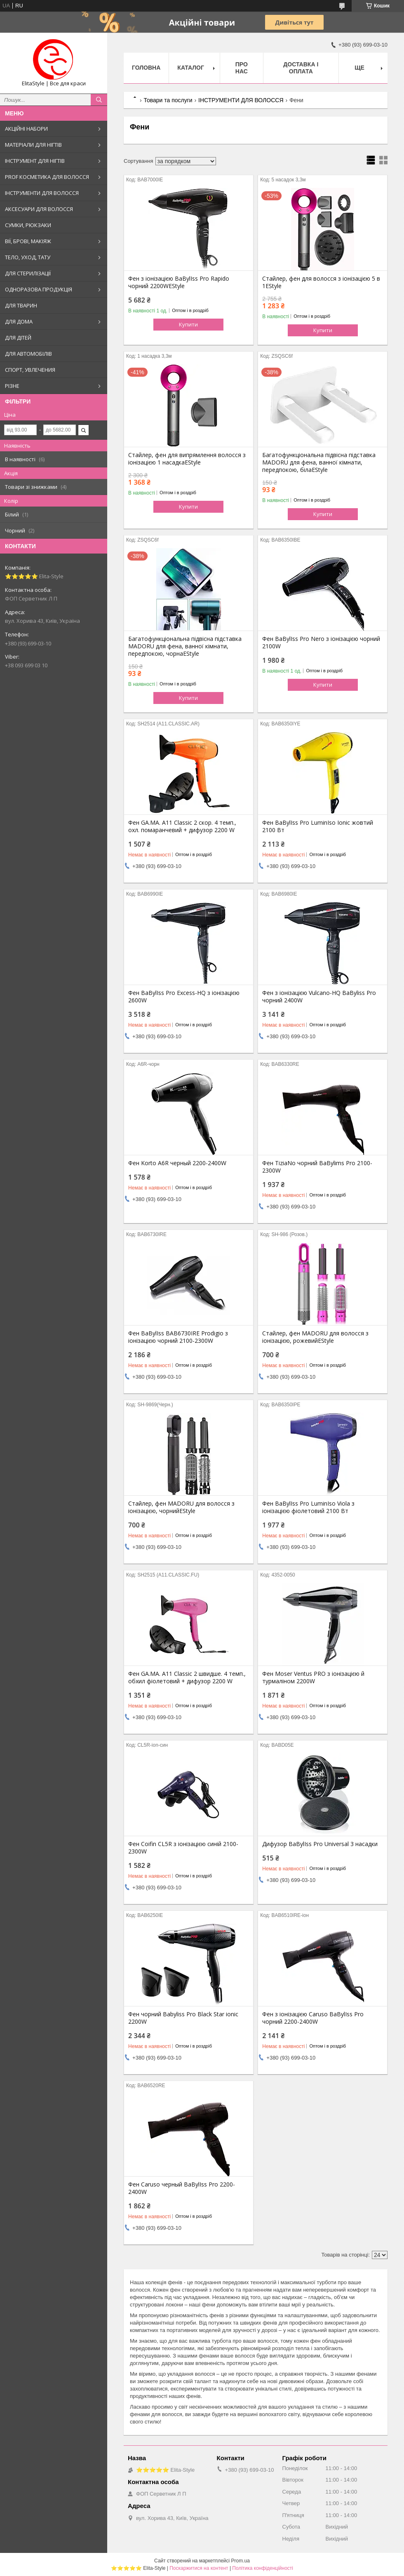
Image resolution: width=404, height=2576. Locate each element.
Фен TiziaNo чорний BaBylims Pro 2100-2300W (317, 1166)
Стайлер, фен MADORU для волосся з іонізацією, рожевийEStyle (315, 1337)
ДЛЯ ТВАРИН (21, 305)
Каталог (190, 67)
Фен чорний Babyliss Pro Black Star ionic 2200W (183, 2018)
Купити (188, 324)
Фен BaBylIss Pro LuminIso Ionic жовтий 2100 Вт (317, 826)
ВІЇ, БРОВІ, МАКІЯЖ (28, 241)
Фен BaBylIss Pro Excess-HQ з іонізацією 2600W (184, 996)
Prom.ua (240, 2561)
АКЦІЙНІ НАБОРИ (26, 128)
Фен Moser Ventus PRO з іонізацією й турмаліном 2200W (313, 1677)
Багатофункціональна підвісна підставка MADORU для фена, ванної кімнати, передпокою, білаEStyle (319, 462)
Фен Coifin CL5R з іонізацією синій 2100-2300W (183, 1847)
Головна (146, 67)
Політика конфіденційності (262, 2568)
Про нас (241, 68)
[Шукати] (99, 100)
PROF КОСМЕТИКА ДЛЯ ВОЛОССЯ (47, 177)
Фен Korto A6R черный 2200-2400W (177, 1163)
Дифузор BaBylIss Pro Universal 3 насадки (320, 1844)
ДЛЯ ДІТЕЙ (18, 337)
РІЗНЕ (12, 385)
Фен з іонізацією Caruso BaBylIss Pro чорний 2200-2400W (313, 2018)
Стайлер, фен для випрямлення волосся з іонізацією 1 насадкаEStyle (187, 458)
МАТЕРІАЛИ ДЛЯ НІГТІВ (33, 144)
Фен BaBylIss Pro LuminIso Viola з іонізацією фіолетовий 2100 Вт (308, 1507)
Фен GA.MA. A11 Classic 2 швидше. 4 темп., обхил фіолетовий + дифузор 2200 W (187, 1677)
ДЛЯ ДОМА (19, 321)
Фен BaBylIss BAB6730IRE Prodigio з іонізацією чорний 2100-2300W (178, 1337)
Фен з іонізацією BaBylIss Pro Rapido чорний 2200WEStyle (178, 282)
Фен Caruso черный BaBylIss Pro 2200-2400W (181, 2188)
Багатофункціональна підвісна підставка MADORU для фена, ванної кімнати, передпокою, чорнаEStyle (185, 646)
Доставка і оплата (300, 68)
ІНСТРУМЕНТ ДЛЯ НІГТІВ (35, 160)
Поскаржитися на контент (198, 2568)
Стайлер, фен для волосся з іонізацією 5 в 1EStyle (321, 282)
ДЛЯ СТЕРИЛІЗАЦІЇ (28, 273)
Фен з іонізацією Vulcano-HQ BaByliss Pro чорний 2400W (319, 996)
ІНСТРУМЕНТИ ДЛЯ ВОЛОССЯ (42, 193)
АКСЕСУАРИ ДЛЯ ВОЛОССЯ (39, 209)
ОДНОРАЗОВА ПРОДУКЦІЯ (38, 289)
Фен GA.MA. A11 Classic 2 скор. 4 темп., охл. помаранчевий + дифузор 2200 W (182, 826)
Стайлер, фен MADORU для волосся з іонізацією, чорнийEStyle (181, 1507)
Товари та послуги (167, 100)
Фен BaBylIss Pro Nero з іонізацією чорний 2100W (321, 642)
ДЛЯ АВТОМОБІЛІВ (28, 353)
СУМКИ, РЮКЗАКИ (28, 225)
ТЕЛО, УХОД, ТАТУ (27, 257)
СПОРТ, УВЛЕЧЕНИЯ (30, 369)
